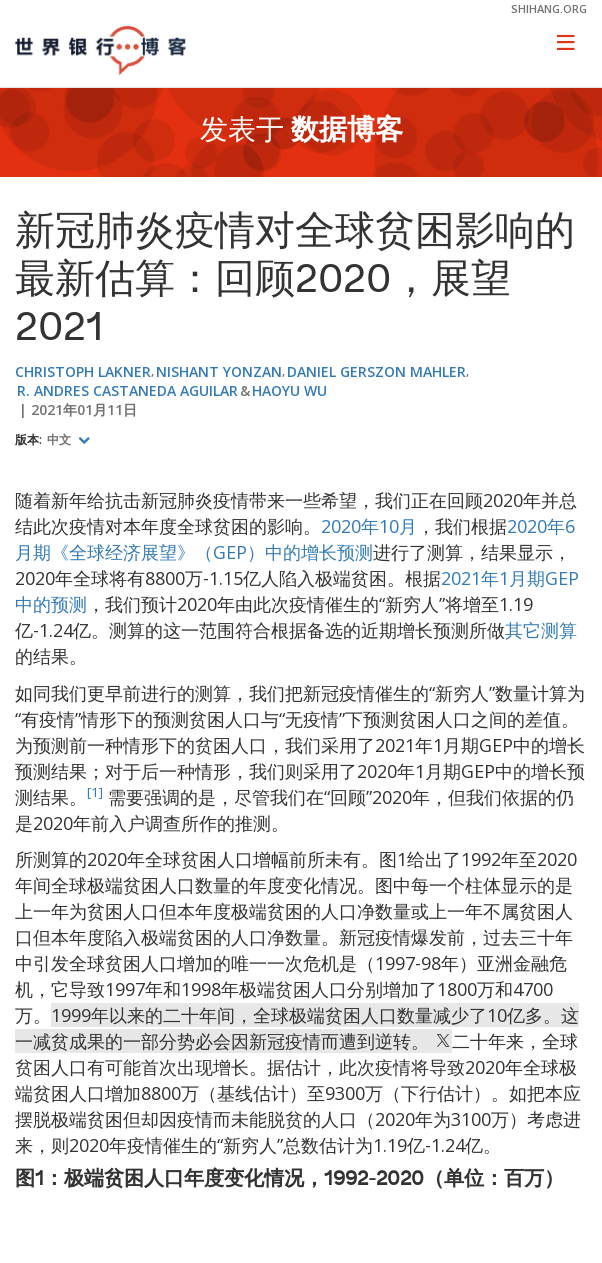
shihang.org (549, 8)
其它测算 (541, 630)
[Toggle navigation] (566, 42)
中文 (60, 440)
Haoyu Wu (289, 390)
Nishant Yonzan (219, 371)
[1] (95, 792)
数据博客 (347, 132)
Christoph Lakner (83, 371)
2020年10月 (369, 526)
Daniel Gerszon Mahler (376, 371)
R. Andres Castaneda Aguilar (127, 390)
